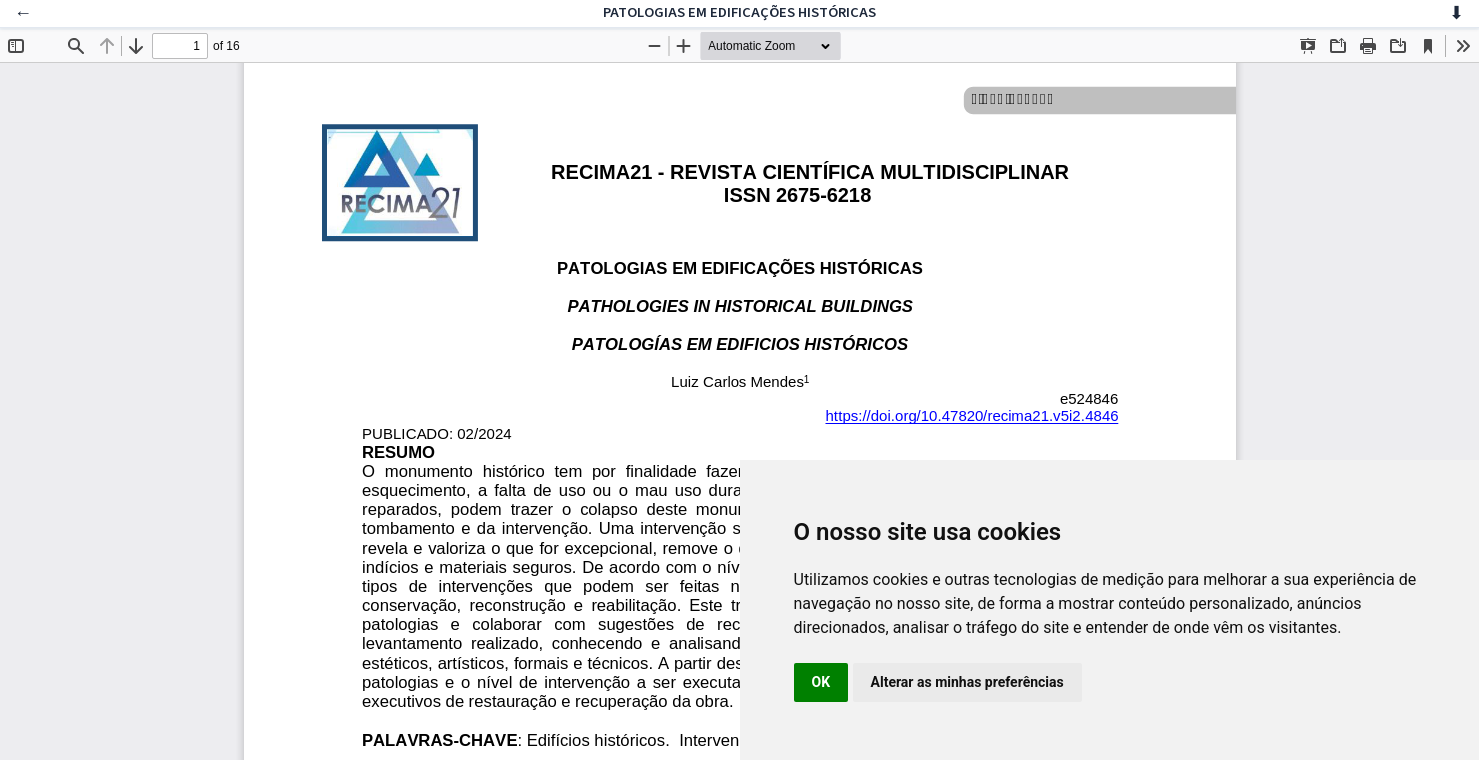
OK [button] (821, 682)
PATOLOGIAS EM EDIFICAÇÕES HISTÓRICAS (739, 12)
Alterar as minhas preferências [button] (967, 682)
